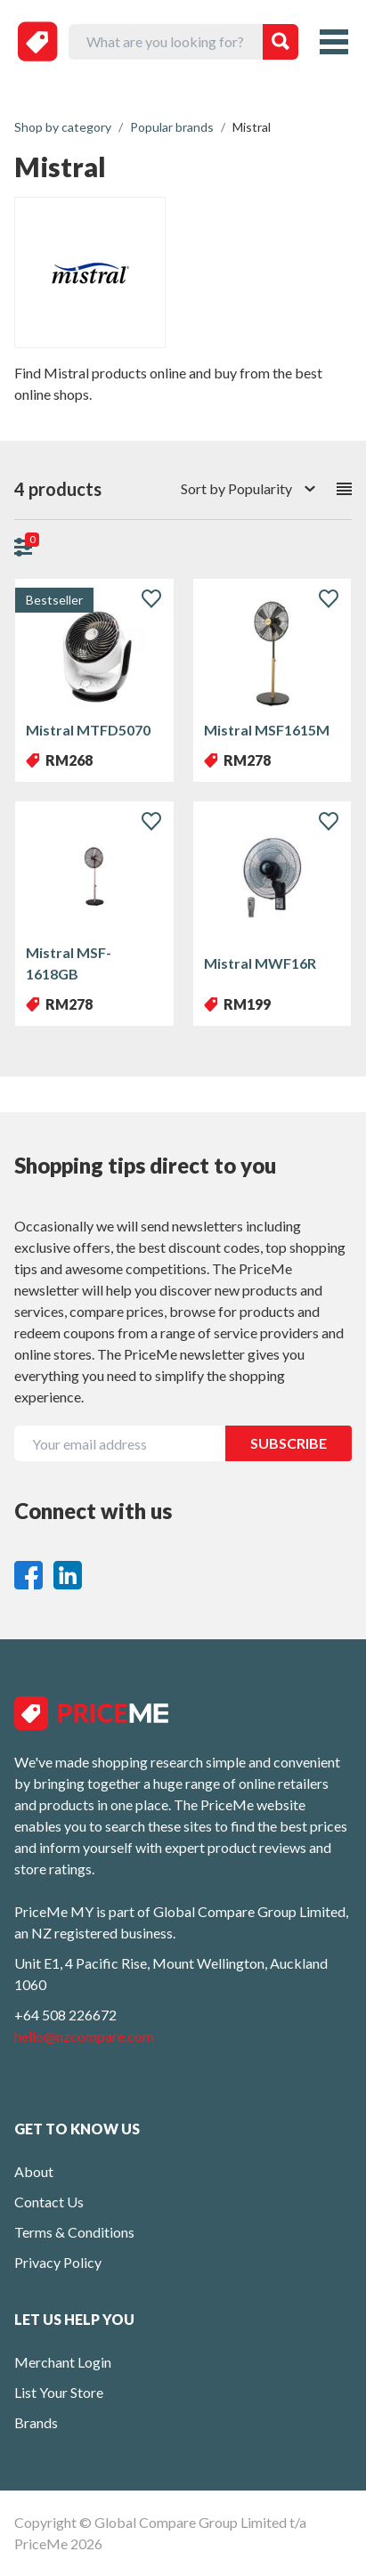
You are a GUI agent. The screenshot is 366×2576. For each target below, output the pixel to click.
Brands (36, 2422)
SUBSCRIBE (288, 1442)
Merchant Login (62, 2361)
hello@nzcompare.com (84, 2035)
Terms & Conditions (74, 2231)
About (33, 2171)
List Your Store (58, 2392)
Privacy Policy (58, 2262)
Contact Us (49, 2201)
